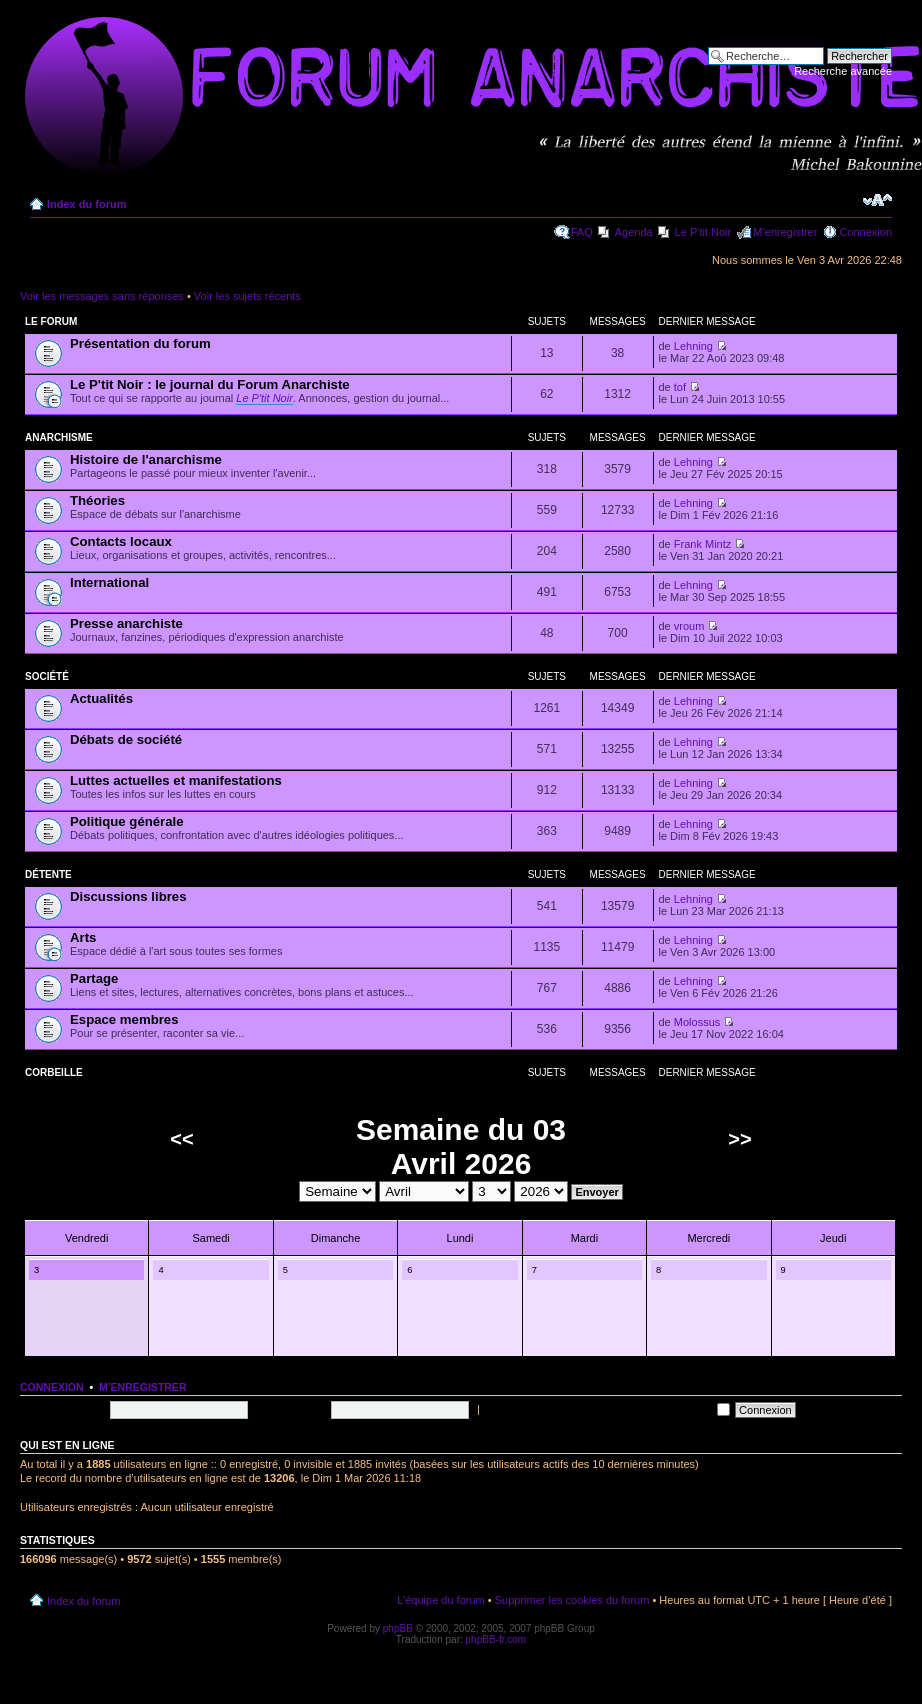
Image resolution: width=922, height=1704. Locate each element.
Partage (94, 978)
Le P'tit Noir (703, 232)
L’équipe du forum (440, 1600)
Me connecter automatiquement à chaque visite (606, 1409)
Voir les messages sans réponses (102, 296)
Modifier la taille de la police (877, 200)
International (109, 582)
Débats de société (126, 739)
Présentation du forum (140, 343)
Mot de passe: (290, 1409)
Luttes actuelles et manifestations (176, 780)
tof (680, 387)
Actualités (101, 698)
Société (47, 676)
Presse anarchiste (126, 623)
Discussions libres (128, 896)
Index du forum (86, 204)
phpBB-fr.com (496, 1639)
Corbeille (54, 1072)
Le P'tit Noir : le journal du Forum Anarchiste (210, 384)
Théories (97, 500)
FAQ (582, 232)
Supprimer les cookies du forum (572, 1600)
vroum (689, 626)
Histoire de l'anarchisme (146, 459)
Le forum (51, 321)
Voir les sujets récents (247, 296)
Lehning (693, 346)
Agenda (634, 232)
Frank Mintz (702, 544)
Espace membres (124, 1019)
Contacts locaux (121, 541)
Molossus (697, 1022)
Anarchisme (59, 437)
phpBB (398, 1628)
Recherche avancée (843, 71)
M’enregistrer (785, 232)
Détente (48, 874)
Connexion (865, 232)
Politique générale (127, 821)
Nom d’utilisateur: (62, 1409)
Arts (83, 937)
